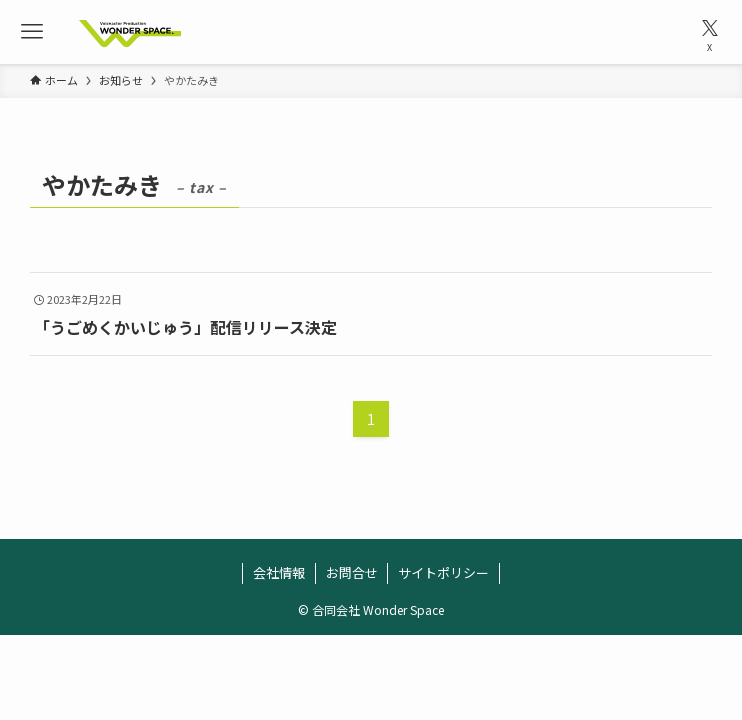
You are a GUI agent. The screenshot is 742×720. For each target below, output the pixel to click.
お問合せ (352, 572)
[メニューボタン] (32, 32)
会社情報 (279, 572)
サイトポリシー (443, 572)
